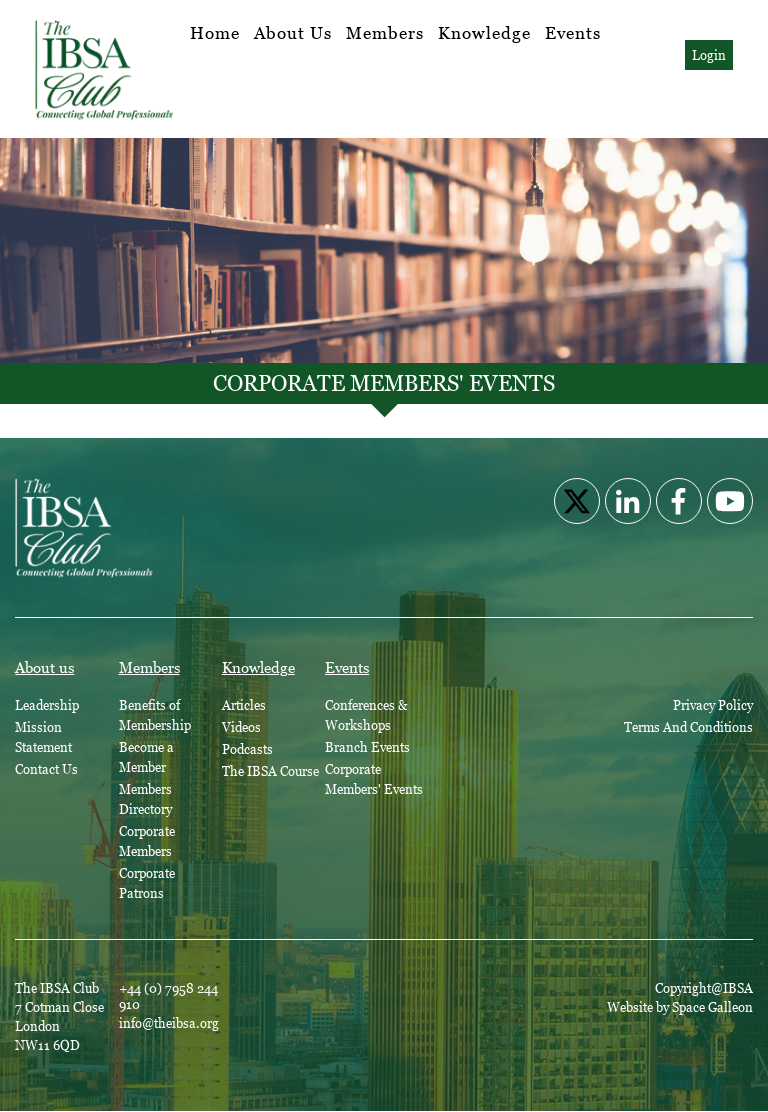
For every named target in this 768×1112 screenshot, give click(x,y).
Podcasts (247, 749)
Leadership (47, 705)
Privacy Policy (713, 705)
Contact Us (46, 769)
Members (385, 33)
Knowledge (484, 33)
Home (215, 33)
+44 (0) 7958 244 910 (168, 996)
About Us (293, 33)
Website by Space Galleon (680, 1007)
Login (709, 55)
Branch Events (367, 747)
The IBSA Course (270, 771)
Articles (244, 705)
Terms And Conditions (688, 727)
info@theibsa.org (169, 1023)
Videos (241, 727)
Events (573, 33)
